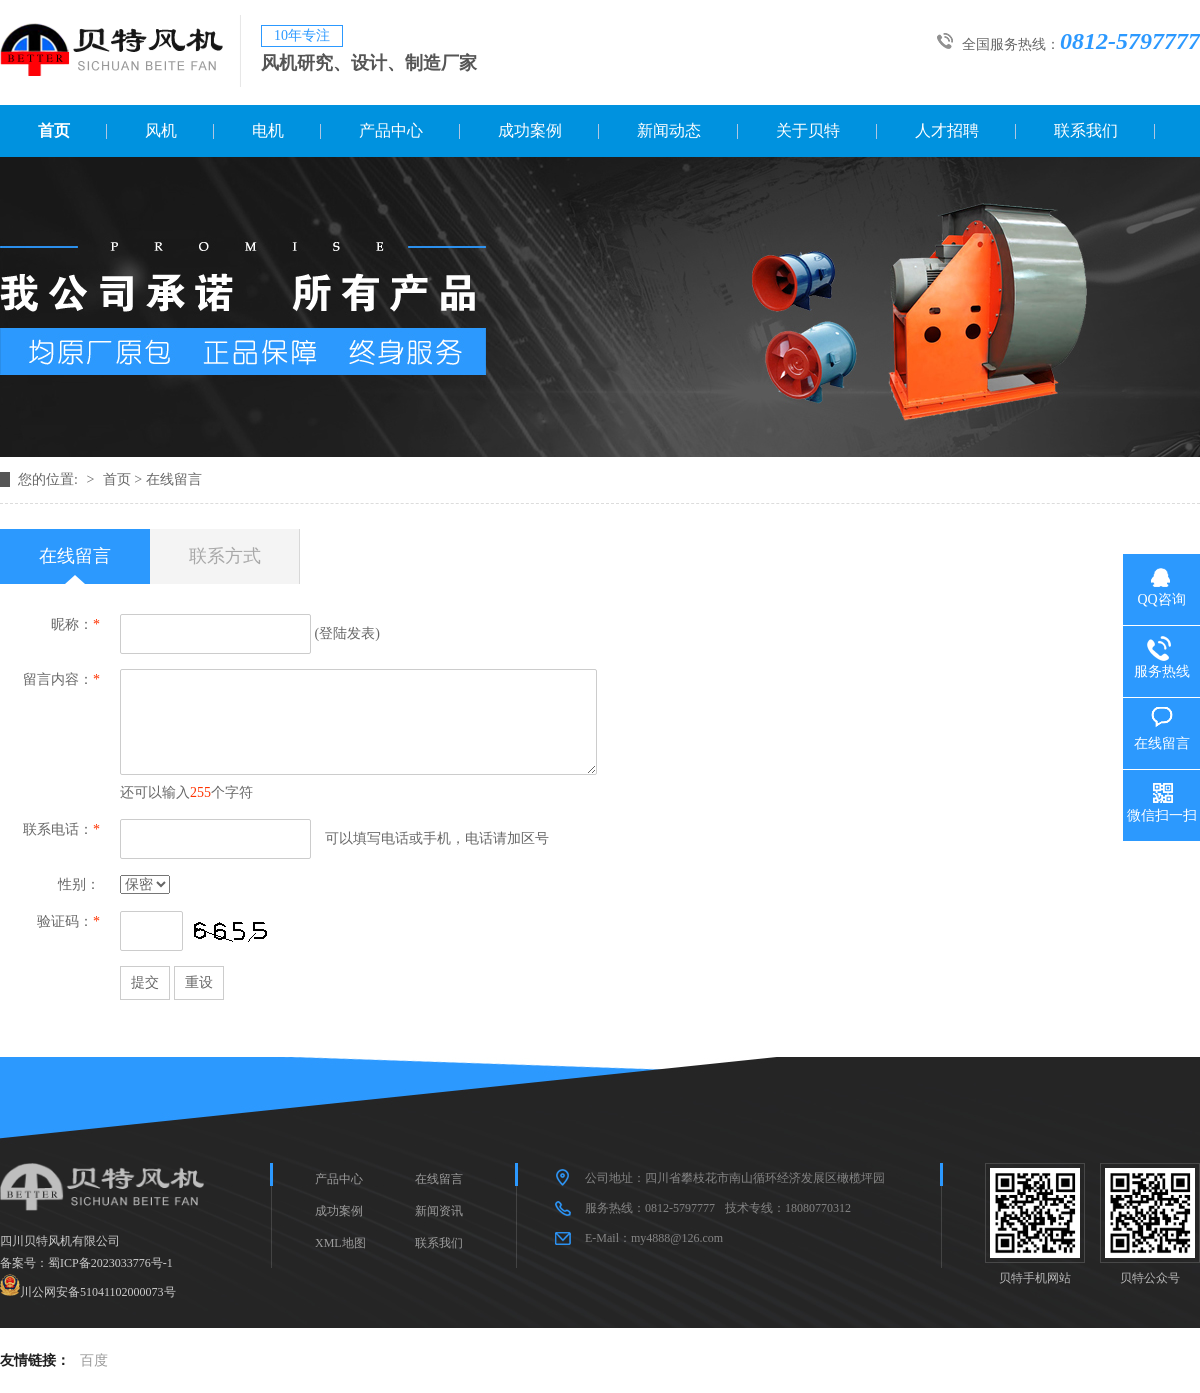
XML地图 (340, 1243)
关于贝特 (808, 130)
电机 (268, 130)
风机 (161, 130)
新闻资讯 (439, 1211)
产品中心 (391, 130)
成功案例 (530, 130)
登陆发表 (347, 633)
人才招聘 (947, 130)
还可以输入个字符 (186, 792)
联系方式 (225, 556)
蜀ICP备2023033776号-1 (110, 1263)
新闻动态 (669, 130)
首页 (54, 130)
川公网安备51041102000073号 (98, 1292)
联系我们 (1086, 130)
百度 (94, 1360)
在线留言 (174, 479)
